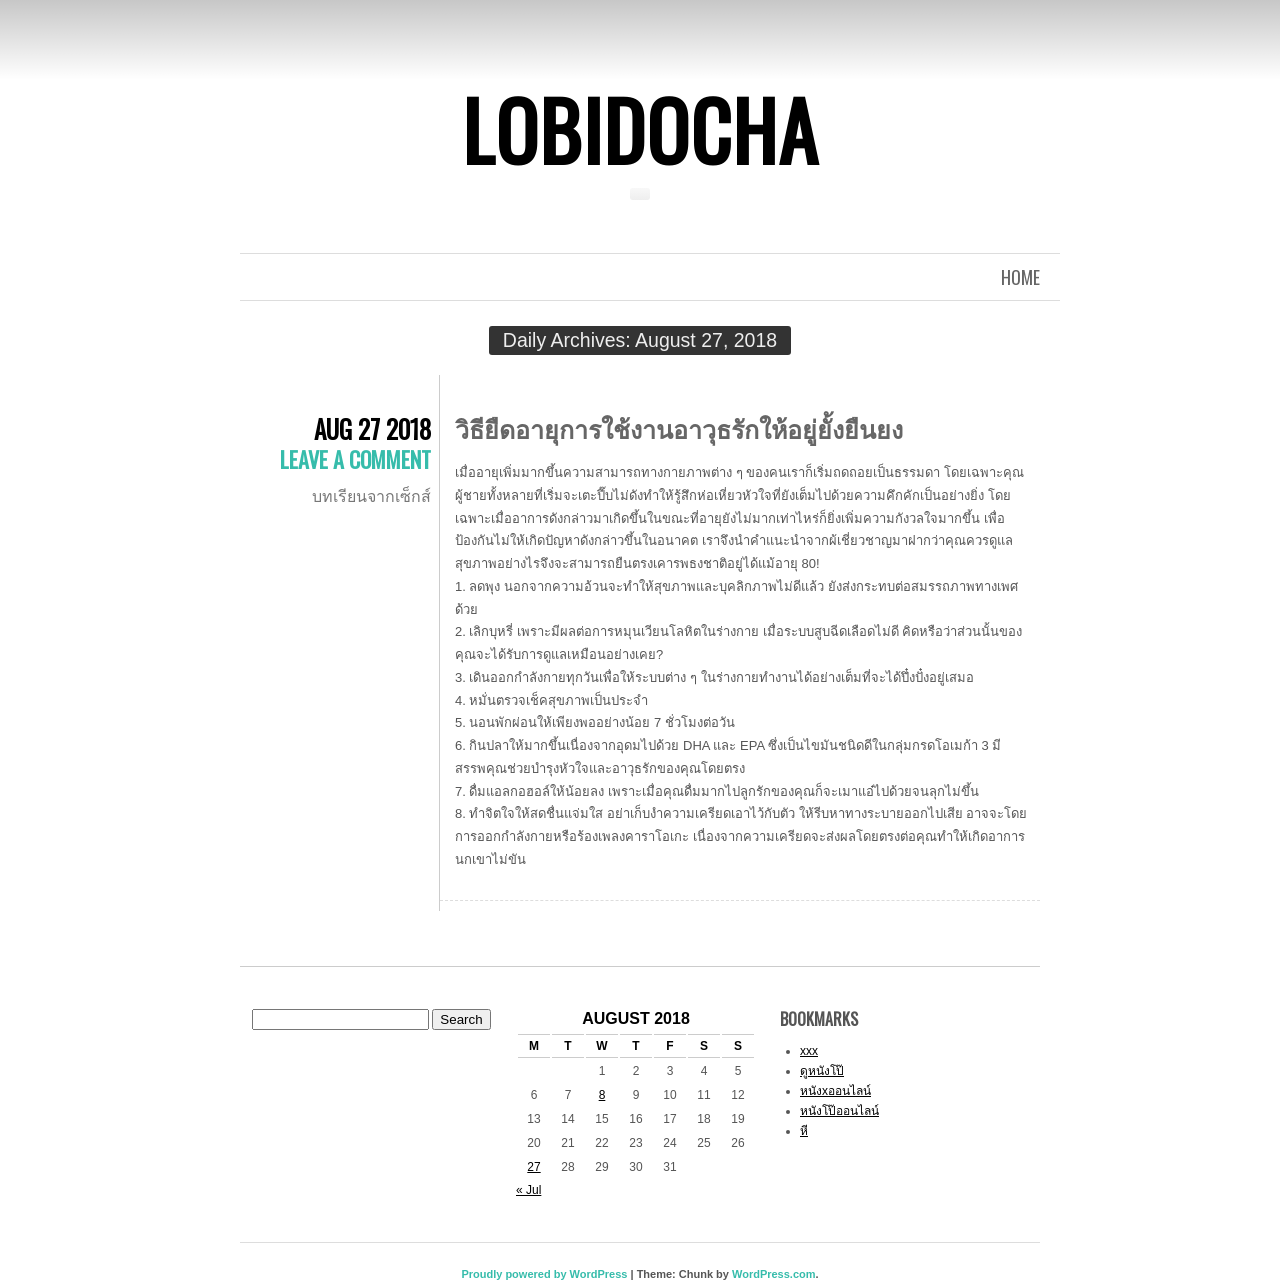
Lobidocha (640, 129)
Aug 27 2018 (372, 428)
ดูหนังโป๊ (822, 1071)
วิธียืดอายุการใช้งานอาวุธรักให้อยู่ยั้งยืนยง (679, 427)
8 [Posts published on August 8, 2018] (602, 1095)
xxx (809, 1051)
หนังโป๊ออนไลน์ (839, 1111)
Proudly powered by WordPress (544, 1274)
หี (804, 1131)
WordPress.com (774, 1274)
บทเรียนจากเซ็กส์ (371, 495)
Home (1020, 277)
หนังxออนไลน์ (835, 1091)
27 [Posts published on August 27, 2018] (533, 1167)
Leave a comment (355, 459)
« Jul (528, 1190)
